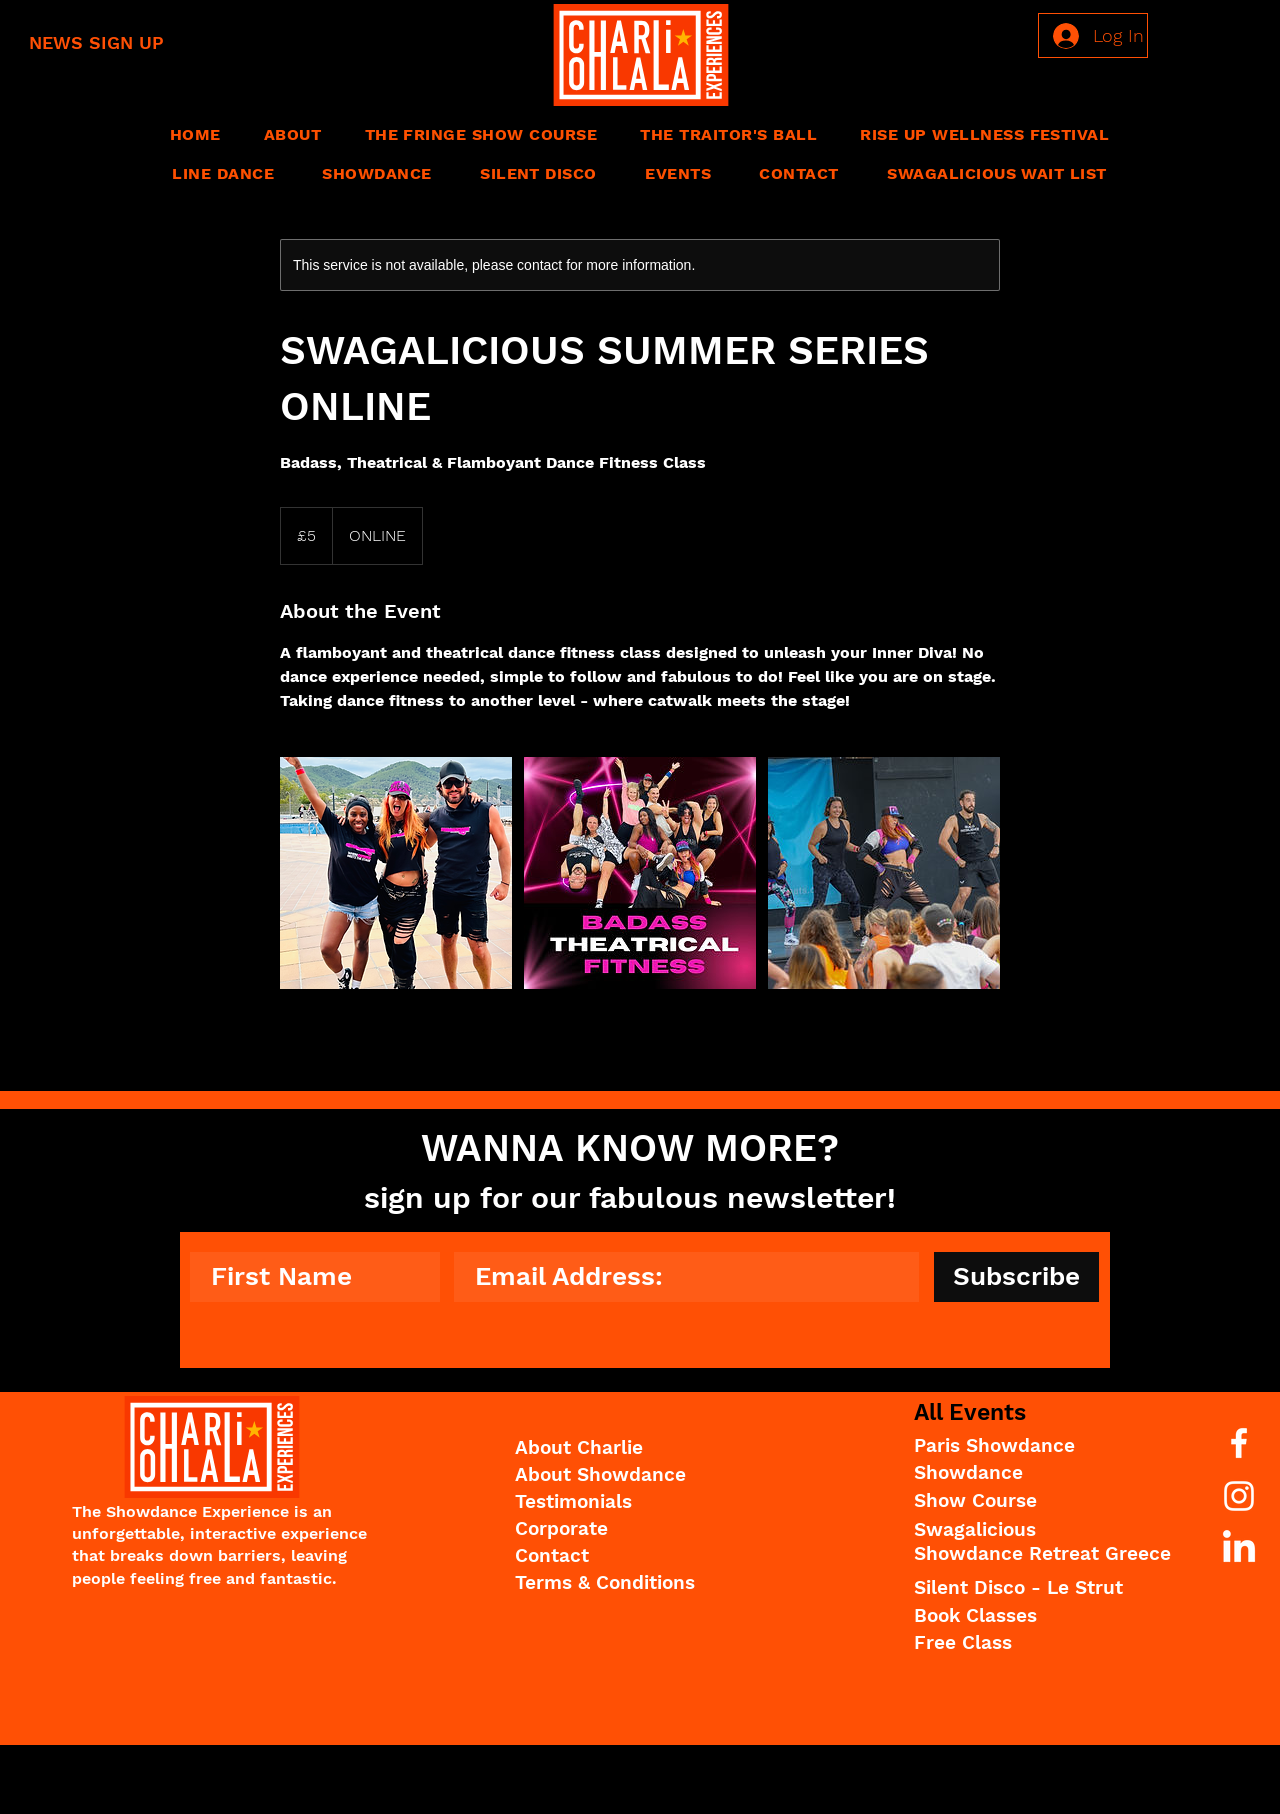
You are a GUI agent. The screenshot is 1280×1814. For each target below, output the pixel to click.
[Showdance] (1021, 1474)
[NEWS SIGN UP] (121, 42)
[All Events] (1021, 1413)
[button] (292, 134)
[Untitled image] (396, 873)
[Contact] (624, 1557)
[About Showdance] (624, 1476)
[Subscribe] (1016, 1277)
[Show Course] (1021, 1502)
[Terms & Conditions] (624, 1584)
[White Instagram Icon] (1239, 1496)
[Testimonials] (624, 1503)
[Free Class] (1021, 1644)
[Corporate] (624, 1530)
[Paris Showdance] (1019, 1447)
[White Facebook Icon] (1239, 1443)
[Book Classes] (1021, 1617)
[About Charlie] (624, 1449)
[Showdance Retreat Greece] (1042, 1555)
